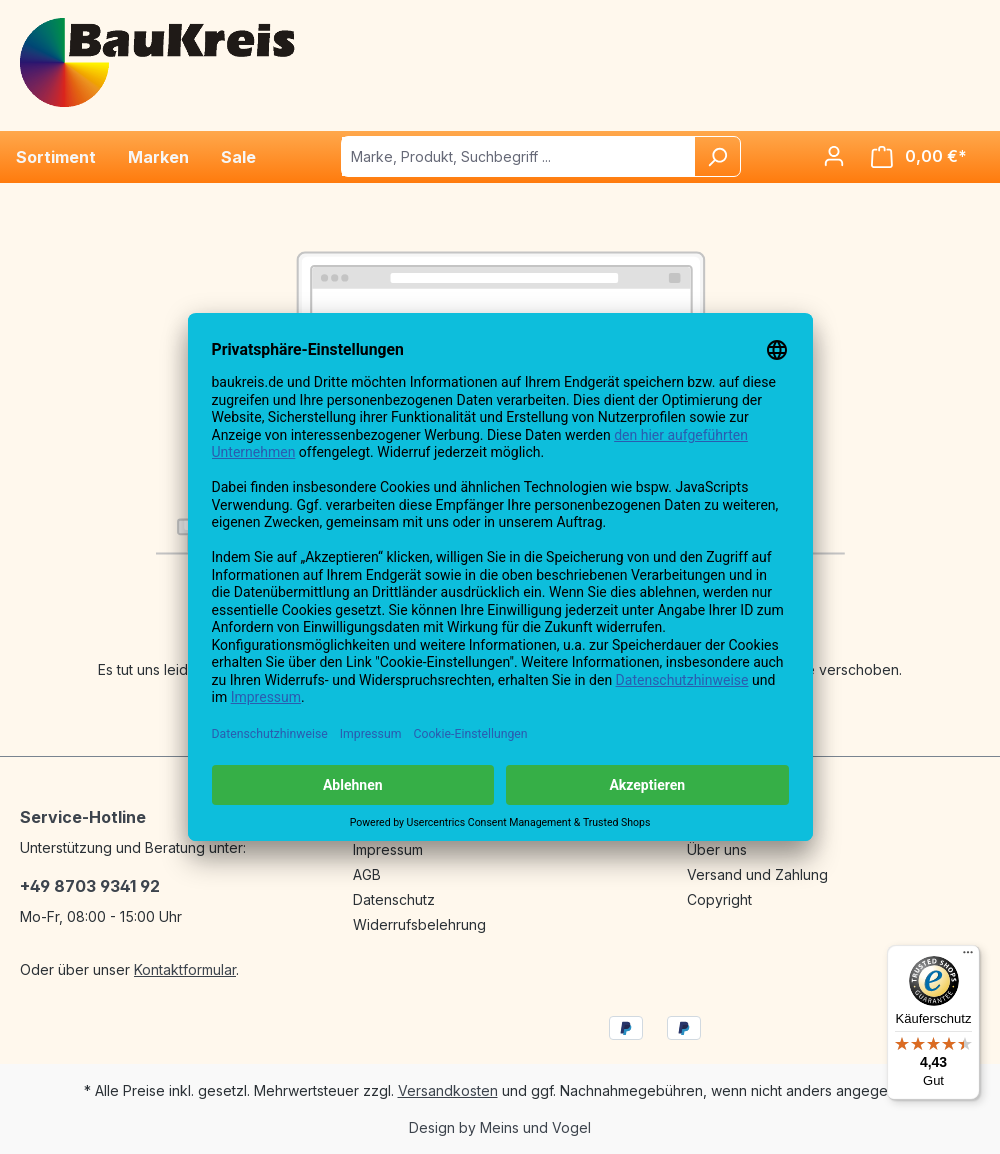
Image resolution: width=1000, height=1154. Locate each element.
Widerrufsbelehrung (419, 924)
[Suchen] (717, 156)
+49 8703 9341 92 (90, 886)
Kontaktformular (185, 969)
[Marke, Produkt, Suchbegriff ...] (518, 156)
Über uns (717, 849)
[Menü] (968, 957)
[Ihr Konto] (834, 156)
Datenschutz (394, 899)
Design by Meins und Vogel (500, 1127)
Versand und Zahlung (757, 874)
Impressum (388, 849)
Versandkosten (448, 1090)
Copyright (719, 899)
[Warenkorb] (919, 156)
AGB (367, 874)
